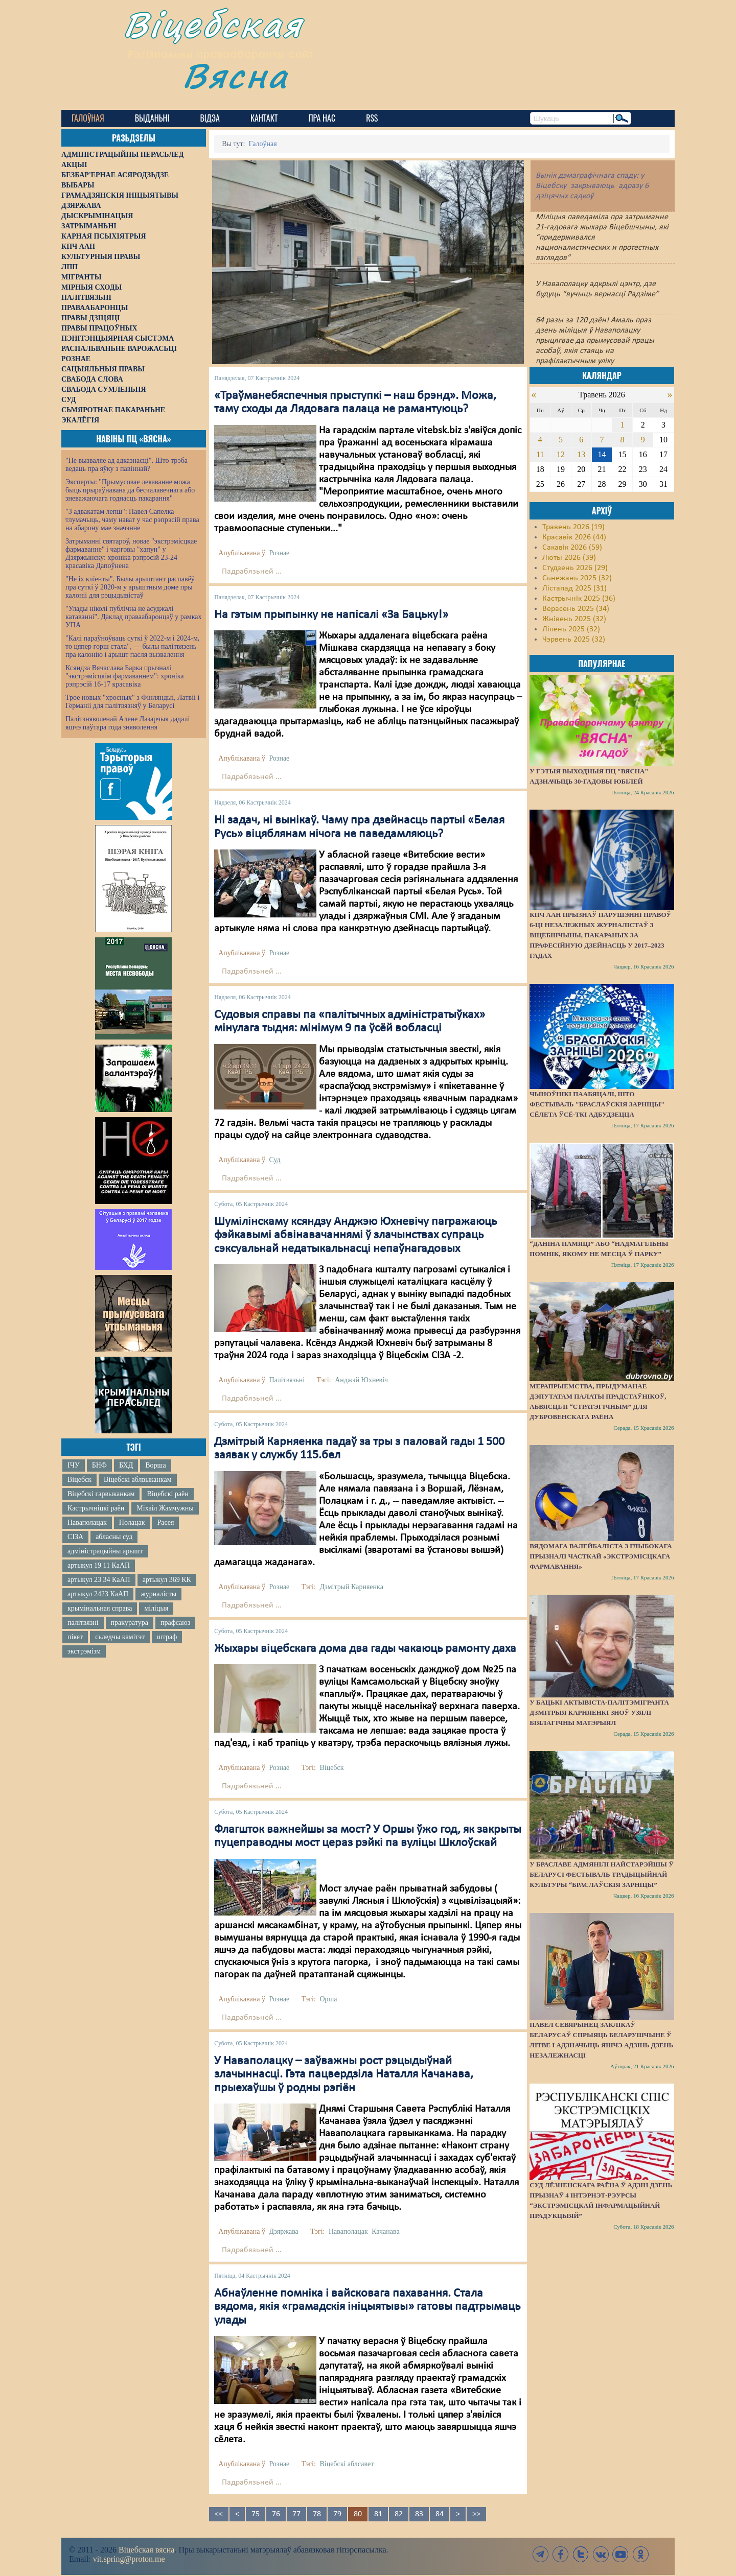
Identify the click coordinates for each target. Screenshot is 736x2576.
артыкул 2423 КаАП (97, 1594)
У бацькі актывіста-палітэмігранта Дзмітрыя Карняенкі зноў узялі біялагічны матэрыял (599, 1712)
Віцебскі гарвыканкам (100, 1494)
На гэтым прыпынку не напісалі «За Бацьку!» (331, 615)
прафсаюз (175, 1622)
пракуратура (129, 1622)
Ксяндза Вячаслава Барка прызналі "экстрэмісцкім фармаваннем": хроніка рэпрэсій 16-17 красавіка (124, 676)
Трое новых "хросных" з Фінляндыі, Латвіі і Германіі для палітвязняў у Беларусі (132, 702)
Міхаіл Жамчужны (164, 1508)
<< (219, 2514)
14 (601, 454)
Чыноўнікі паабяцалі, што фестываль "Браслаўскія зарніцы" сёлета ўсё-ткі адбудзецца (597, 1104)
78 (317, 2514)
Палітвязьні (287, 1380)
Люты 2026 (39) (569, 558)
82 (399, 2514)
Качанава (385, 2231)
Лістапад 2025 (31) (574, 588)
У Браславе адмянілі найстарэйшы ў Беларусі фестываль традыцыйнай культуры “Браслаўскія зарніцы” (601, 1874)
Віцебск (79, 1479)
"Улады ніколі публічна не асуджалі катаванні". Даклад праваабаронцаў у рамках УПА (133, 617)
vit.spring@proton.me (129, 2559)
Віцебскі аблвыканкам (137, 1479)
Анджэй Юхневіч (361, 1380)
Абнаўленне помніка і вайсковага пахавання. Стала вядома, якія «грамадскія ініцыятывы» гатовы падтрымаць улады (367, 2307)
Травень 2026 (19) (573, 527)
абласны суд (114, 1537)
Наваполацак (87, 1522)
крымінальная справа (99, 1608)
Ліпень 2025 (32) (571, 629)
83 (419, 2514)
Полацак (132, 1522)
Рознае (279, 553)
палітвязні (83, 1622)
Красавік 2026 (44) (574, 537)
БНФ (99, 1465)
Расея (165, 1522)
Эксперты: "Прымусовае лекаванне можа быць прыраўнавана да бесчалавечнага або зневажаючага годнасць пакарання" (130, 490)
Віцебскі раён (167, 1494)
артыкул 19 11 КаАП (98, 1565)
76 (276, 2514)
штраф (167, 1637)
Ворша (155, 1465)
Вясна (240, 79)
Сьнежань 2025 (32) (577, 578)
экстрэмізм (84, 1651)
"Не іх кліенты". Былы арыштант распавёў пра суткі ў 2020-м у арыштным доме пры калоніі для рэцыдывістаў (130, 587)
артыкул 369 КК (167, 1580)
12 (561, 454)
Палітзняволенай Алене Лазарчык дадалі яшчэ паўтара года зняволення (127, 723)
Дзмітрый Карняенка (351, 1587)
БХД (126, 1465)
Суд (274, 1160)
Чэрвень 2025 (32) (573, 639)
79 (337, 2514)
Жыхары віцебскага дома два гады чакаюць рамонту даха (365, 1649)
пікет (75, 1637)
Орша (328, 1999)
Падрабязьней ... (252, 572)
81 (378, 2514)
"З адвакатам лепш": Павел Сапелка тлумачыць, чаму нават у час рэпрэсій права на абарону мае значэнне (132, 520)
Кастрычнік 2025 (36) (578, 599)
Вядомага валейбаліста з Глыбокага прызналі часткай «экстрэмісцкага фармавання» (601, 1556)
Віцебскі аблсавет (346, 2464)
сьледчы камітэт (120, 1637)
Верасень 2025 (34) (575, 609)
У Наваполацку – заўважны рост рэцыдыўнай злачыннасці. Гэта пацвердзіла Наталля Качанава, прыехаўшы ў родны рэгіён (343, 2074)
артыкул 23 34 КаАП (98, 1580)
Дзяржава (283, 2231)
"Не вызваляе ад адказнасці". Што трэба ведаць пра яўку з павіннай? (126, 464)
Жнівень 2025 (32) (574, 619)
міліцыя (156, 1608)
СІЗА (75, 1537)
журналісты (158, 1594)
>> (476, 2514)
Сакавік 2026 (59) (572, 547)
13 (581, 454)
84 (439, 2514)
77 (296, 2514)
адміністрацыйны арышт (105, 1551)
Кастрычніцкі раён (95, 1508)
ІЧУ (73, 1465)
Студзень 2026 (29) (575, 568)
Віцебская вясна (146, 2549)
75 (255, 2514)
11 (540, 454)
